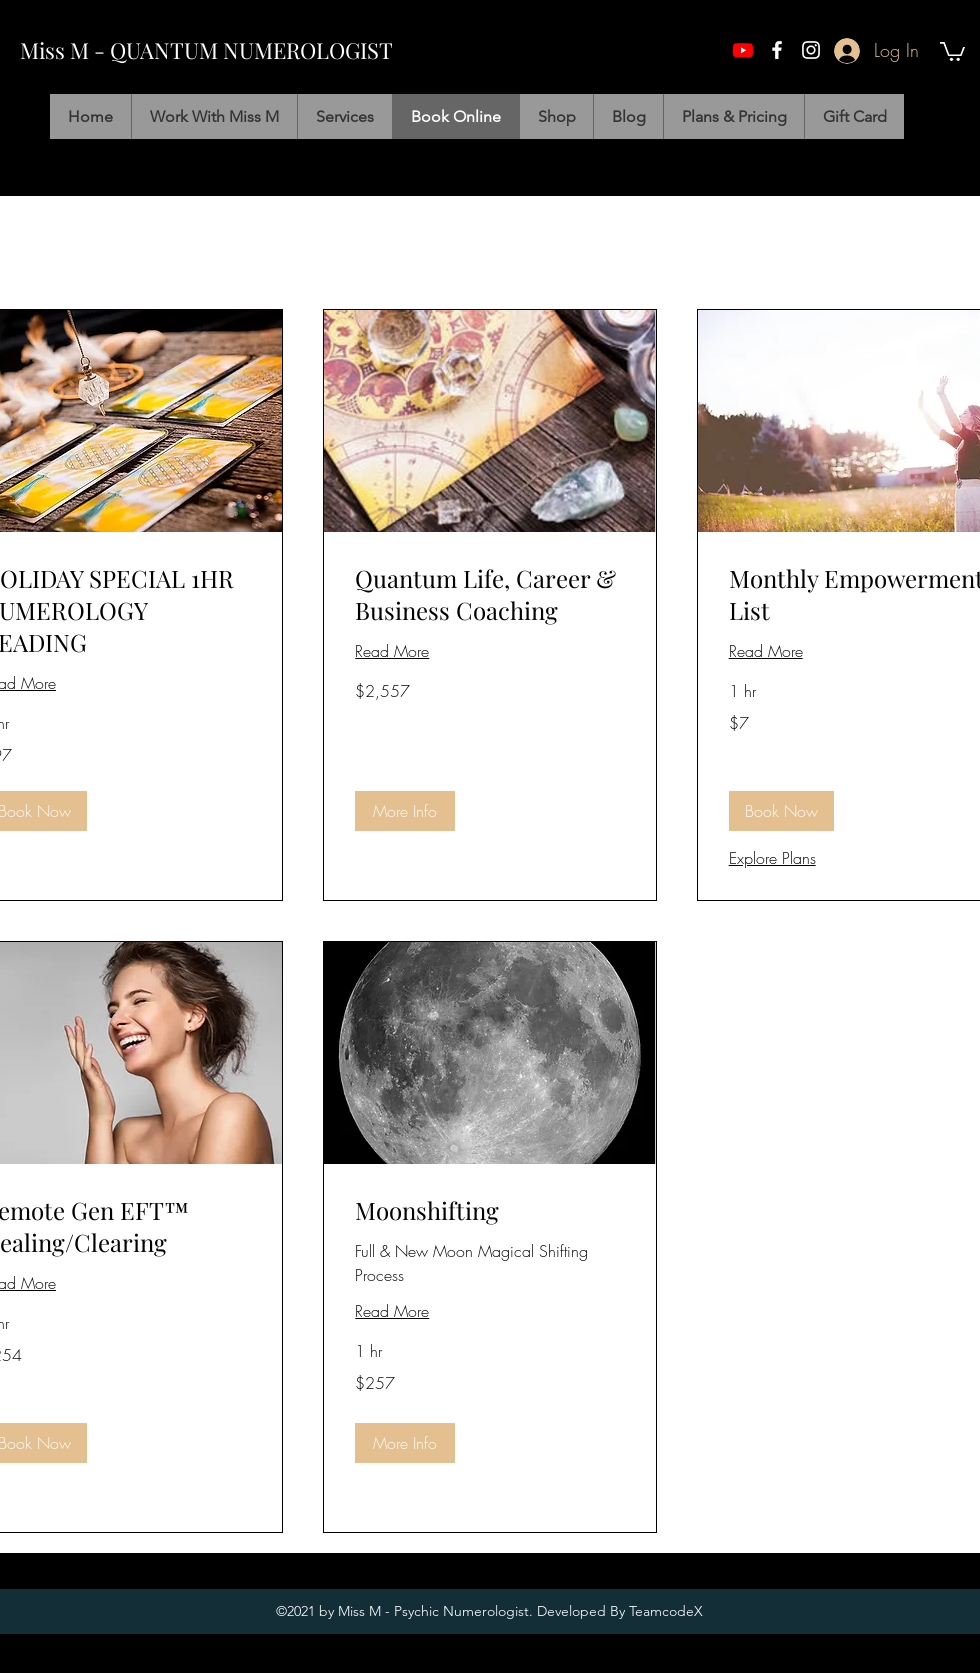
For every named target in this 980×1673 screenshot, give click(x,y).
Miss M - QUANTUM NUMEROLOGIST (206, 50)
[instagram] (811, 50)
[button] (952, 50)
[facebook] (777, 50)
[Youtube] (743, 50)
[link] (489, 595)
